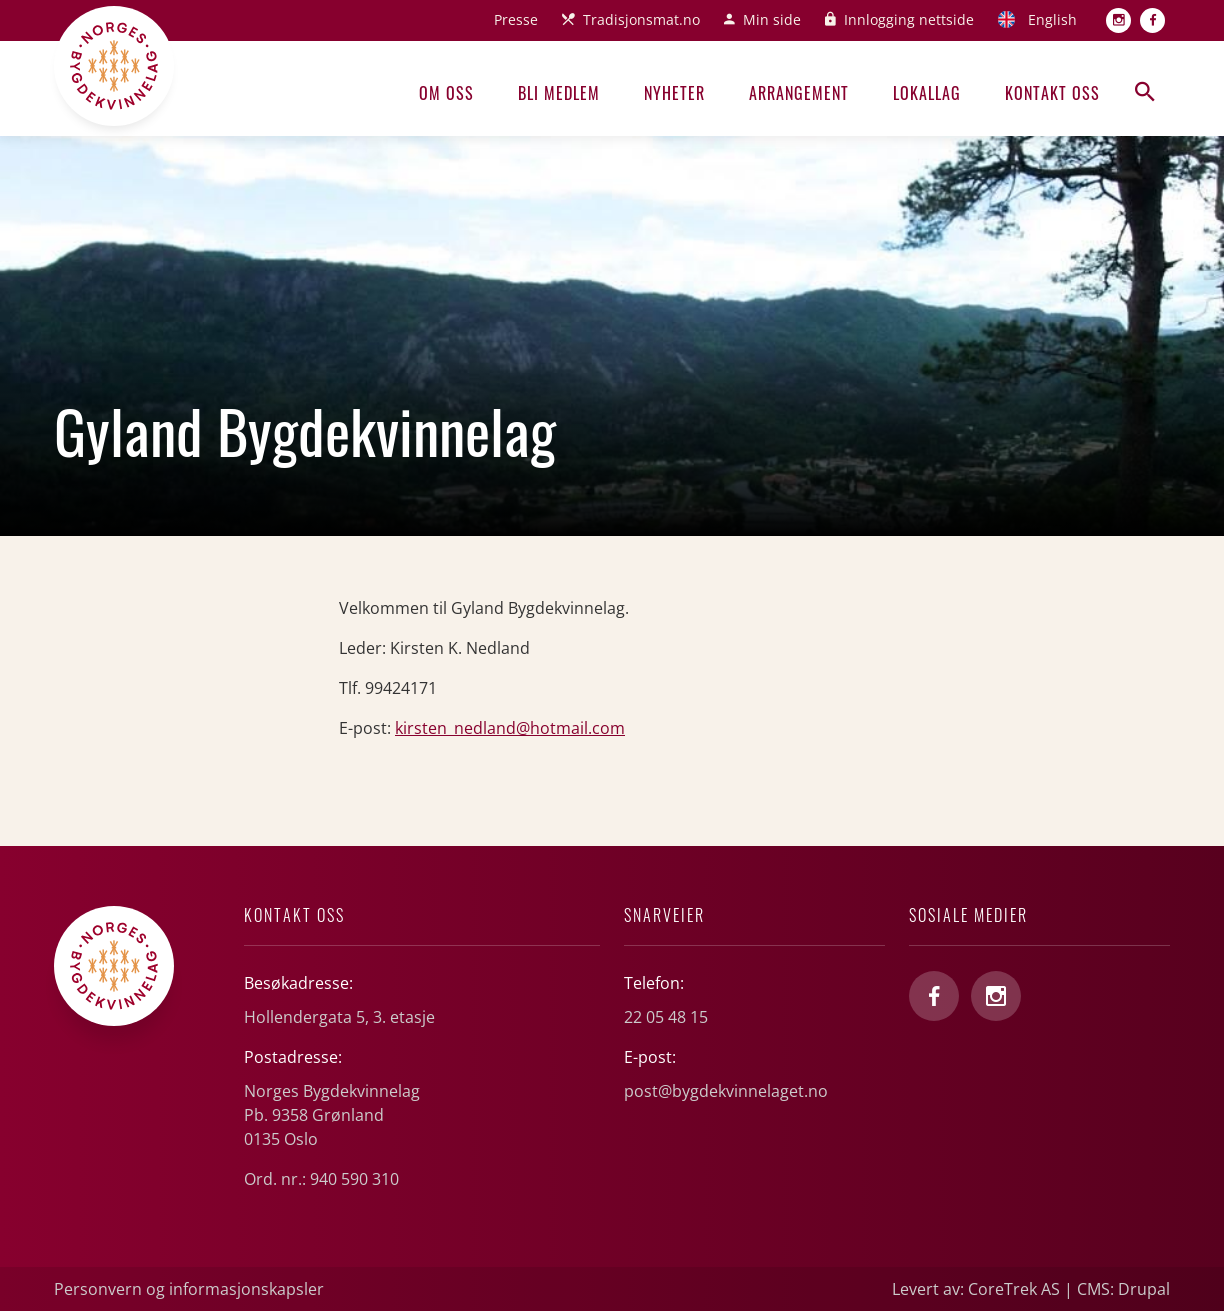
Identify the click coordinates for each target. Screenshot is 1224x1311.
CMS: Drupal (1123, 1289)
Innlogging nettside (909, 19)
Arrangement (799, 93)
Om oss (446, 93)
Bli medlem (559, 93)
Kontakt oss (1052, 93)
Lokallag (927, 93)
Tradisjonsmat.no (641, 19)
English (1052, 19)
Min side (772, 19)
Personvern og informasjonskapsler (189, 1289)
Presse (516, 19)
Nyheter (674, 93)
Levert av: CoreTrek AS (976, 1289)
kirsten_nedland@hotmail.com (510, 728)
